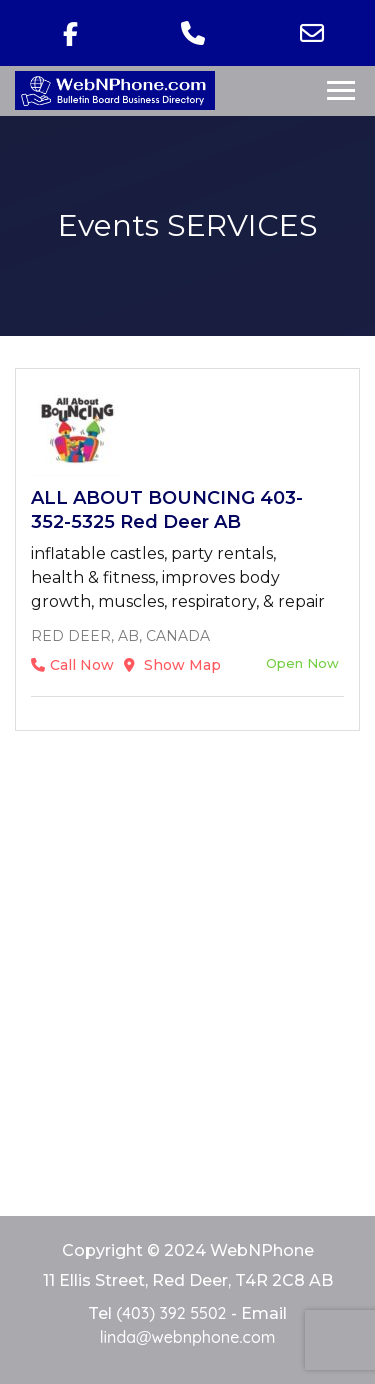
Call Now (72, 665)
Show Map (172, 665)
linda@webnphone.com (188, 1337)
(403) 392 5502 (171, 1313)
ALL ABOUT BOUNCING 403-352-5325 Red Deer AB (167, 510)
